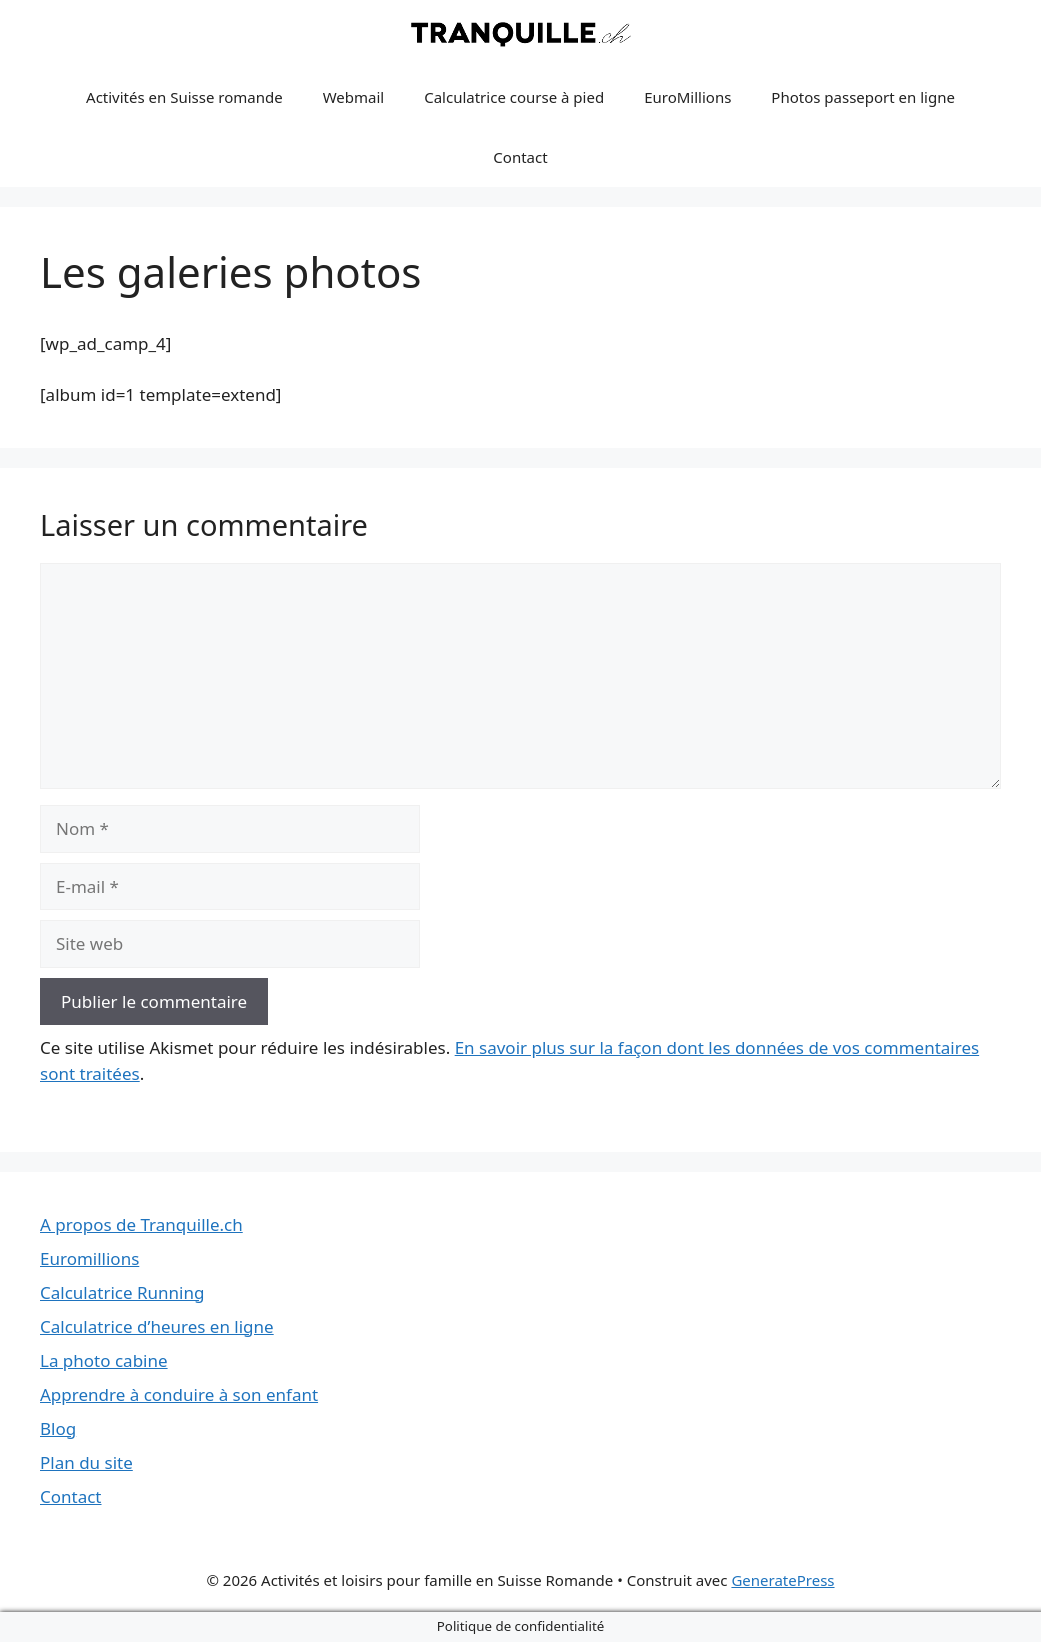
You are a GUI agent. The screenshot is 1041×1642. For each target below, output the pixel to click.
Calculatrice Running (122, 1292)
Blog (58, 1428)
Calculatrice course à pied (514, 97)
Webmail (354, 97)
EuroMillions (687, 97)
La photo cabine (104, 1360)
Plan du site (86, 1462)
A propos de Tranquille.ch (141, 1224)
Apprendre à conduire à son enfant (179, 1394)
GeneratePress (782, 1580)
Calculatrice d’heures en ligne (157, 1326)
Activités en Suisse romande (184, 97)
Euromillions (89, 1258)
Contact (520, 157)
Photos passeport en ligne (863, 97)
